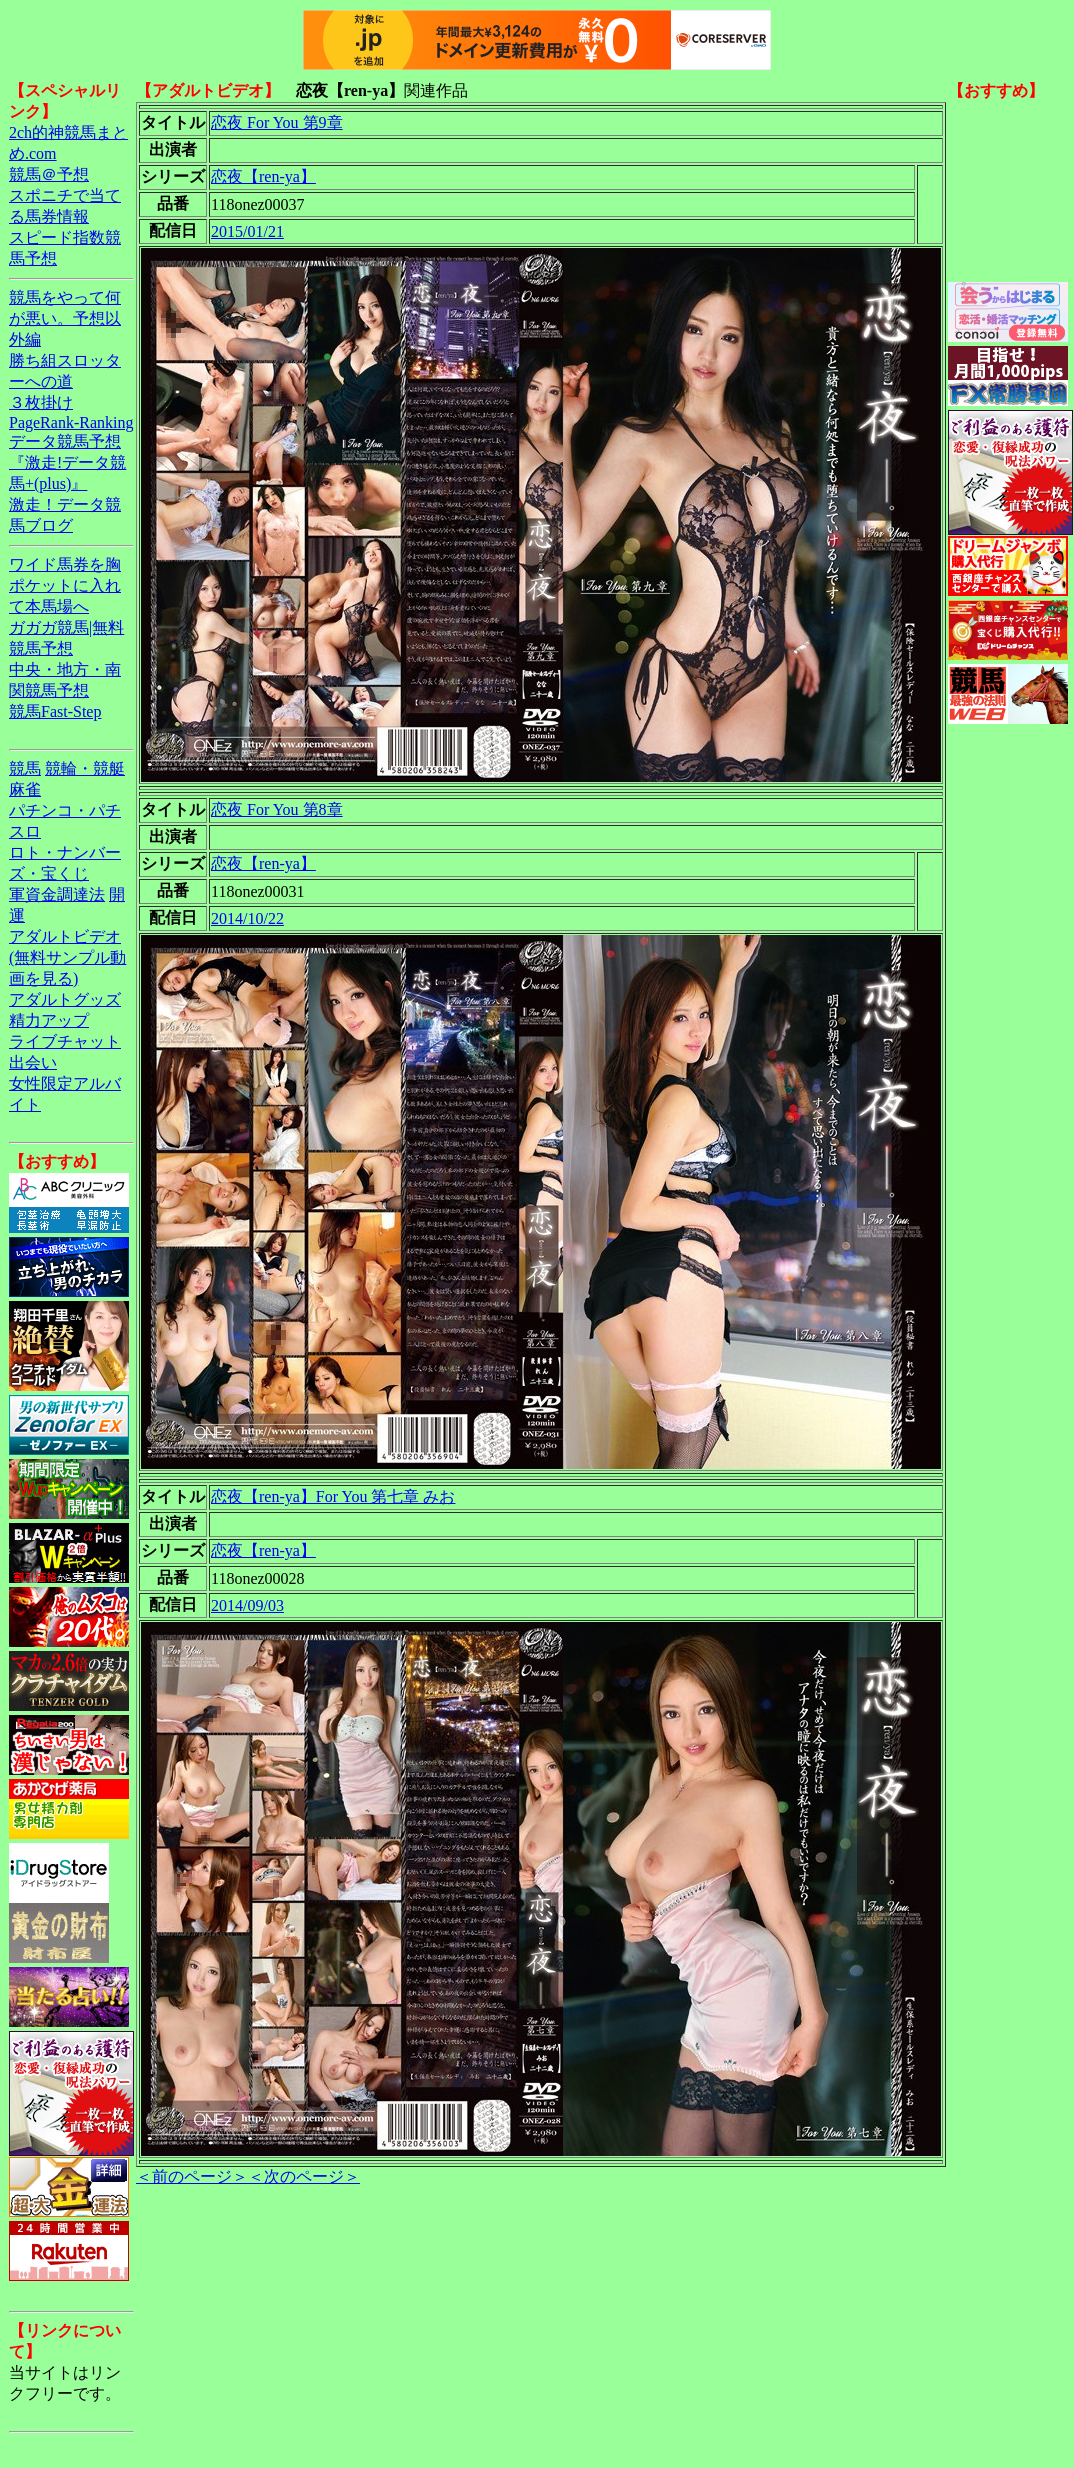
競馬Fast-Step (55, 711)
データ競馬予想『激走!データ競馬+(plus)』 (67, 462)
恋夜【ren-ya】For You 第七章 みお (333, 1496)
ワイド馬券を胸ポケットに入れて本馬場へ (65, 585)
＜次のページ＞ (304, 2176)
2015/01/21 (247, 231)
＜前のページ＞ (192, 2176)
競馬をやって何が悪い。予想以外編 (65, 318)
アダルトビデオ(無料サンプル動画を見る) (67, 957)
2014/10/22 (247, 918)
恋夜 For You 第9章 (277, 122)
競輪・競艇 (85, 768)
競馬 (25, 768)
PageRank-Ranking (71, 422)
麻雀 (25, 789)
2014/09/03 (247, 1605)
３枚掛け (41, 402)
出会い (33, 1062)
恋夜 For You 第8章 (277, 809)
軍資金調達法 (57, 894)
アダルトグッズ (65, 999)
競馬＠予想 (49, 174)
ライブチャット (65, 1041)
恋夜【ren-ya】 (263, 176)
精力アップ (49, 1020)
